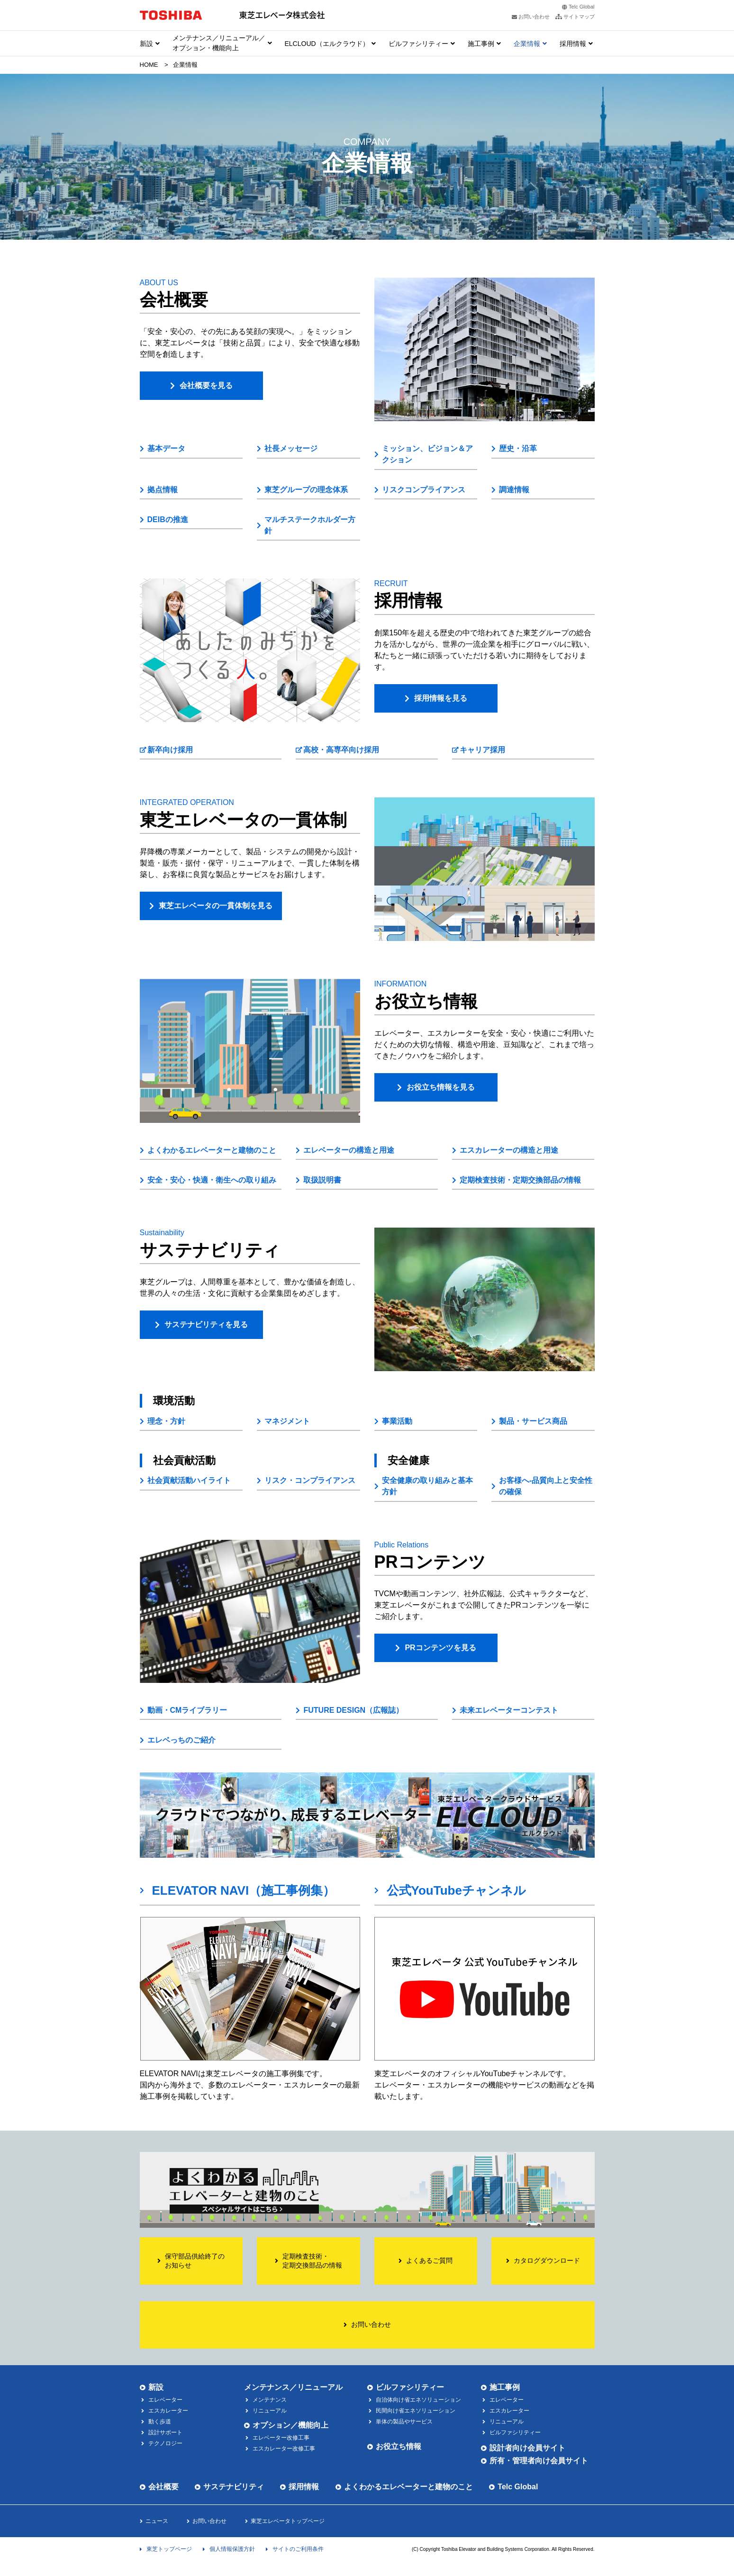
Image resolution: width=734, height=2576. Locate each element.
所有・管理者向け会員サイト (538, 2461)
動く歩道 (159, 2421)
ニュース (156, 2521)
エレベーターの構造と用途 (348, 1150)
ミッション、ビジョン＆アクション (427, 454)
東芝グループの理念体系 (306, 490)
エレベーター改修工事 (281, 2437)
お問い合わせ (209, 2521)
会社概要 (163, 2487)
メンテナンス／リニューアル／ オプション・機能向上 (218, 43)
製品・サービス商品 (533, 1421)
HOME (149, 64)
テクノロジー (165, 2443)
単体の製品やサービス (404, 2421)
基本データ (166, 448)
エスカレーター (168, 2410)
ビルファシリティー (418, 43)
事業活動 (397, 1421)
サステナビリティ (233, 2487)
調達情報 (514, 490)
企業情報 (527, 43)
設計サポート (165, 2432)
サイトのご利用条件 (298, 2549)
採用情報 (573, 43)
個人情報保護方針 (232, 2549)
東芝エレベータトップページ (288, 2521)
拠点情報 (162, 490)
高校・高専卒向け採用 (341, 750)
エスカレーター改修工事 (284, 2448)
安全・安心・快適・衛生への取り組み (211, 1180)
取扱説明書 (322, 1180)
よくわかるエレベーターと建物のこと (211, 1150)
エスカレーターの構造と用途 (509, 1150)
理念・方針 (166, 1421)
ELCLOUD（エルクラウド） (327, 43)
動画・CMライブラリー (187, 1710)
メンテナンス (270, 2399)
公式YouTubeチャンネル (456, 1890)
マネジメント (287, 1421)
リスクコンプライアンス (423, 490)
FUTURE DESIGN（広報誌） (353, 1710)
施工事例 (481, 43)
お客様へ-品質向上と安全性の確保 (545, 1486)
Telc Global (581, 6)
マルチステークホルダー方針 (309, 525)
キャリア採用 (482, 750)
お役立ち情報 (398, 2446)
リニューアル (270, 2410)
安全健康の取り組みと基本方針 (427, 1486)
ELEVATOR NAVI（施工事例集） (243, 1890)
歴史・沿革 (518, 448)
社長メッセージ (290, 448)
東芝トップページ (169, 2549)
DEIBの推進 (167, 519)
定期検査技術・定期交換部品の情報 (520, 1180)
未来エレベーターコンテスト (509, 1710)
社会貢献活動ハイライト (189, 1480)
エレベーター (165, 2399)
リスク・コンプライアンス (309, 1480)
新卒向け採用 (170, 750)
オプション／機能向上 (290, 2425)
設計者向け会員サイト (527, 2448)
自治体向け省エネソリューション (418, 2399)
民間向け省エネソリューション (415, 2410)
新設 (146, 43)
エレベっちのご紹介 (181, 1740)
